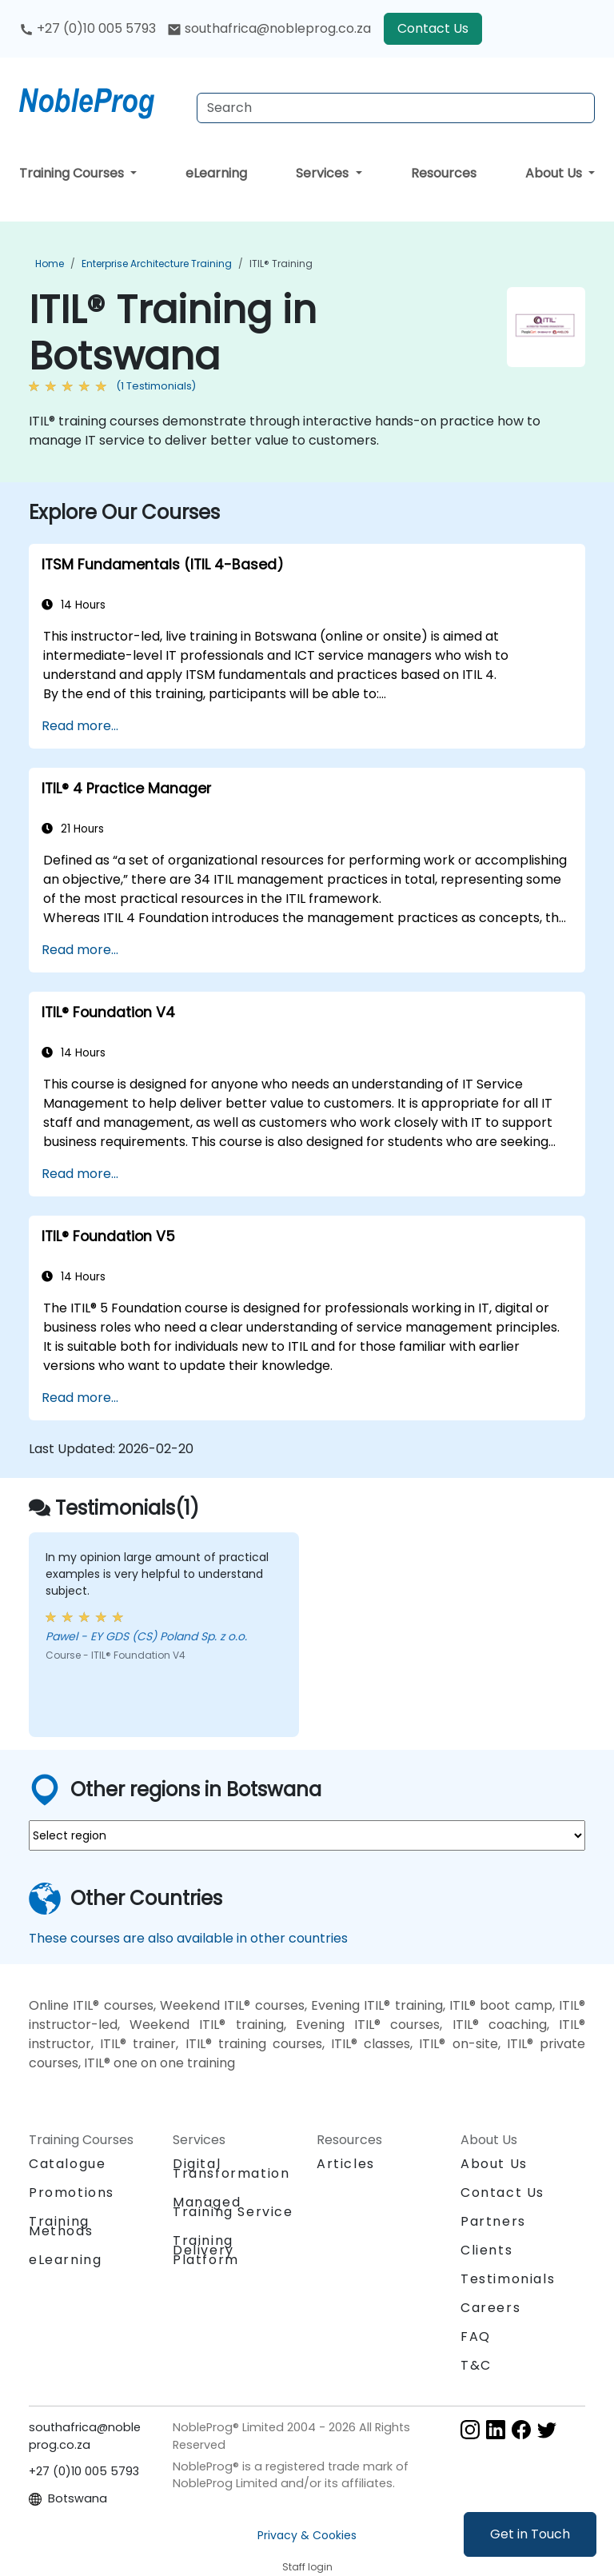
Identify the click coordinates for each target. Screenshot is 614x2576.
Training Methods (61, 2226)
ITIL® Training (281, 263)
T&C (476, 2365)
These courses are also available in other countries (188, 1938)
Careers (490, 2307)
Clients (486, 2250)
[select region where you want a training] (307, 1835)
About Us (555, 173)
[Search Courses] (396, 108)
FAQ (475, 2336)
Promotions (71, 2192)
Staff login (307, 2567)
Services (324, 173)
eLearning (216, 173)
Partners (493, 2221)
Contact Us (432, 28)
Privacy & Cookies (307, 2535)
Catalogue (67, 2164)
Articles (346, 2164)
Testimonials (507, 2279)
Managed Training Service (233, 2207)
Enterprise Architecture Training (157, 263)
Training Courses (73, 173)
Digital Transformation (231, 2169)
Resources (443, 173)
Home (49, 263)
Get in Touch (530, 2534)
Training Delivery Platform (206, 2250)
